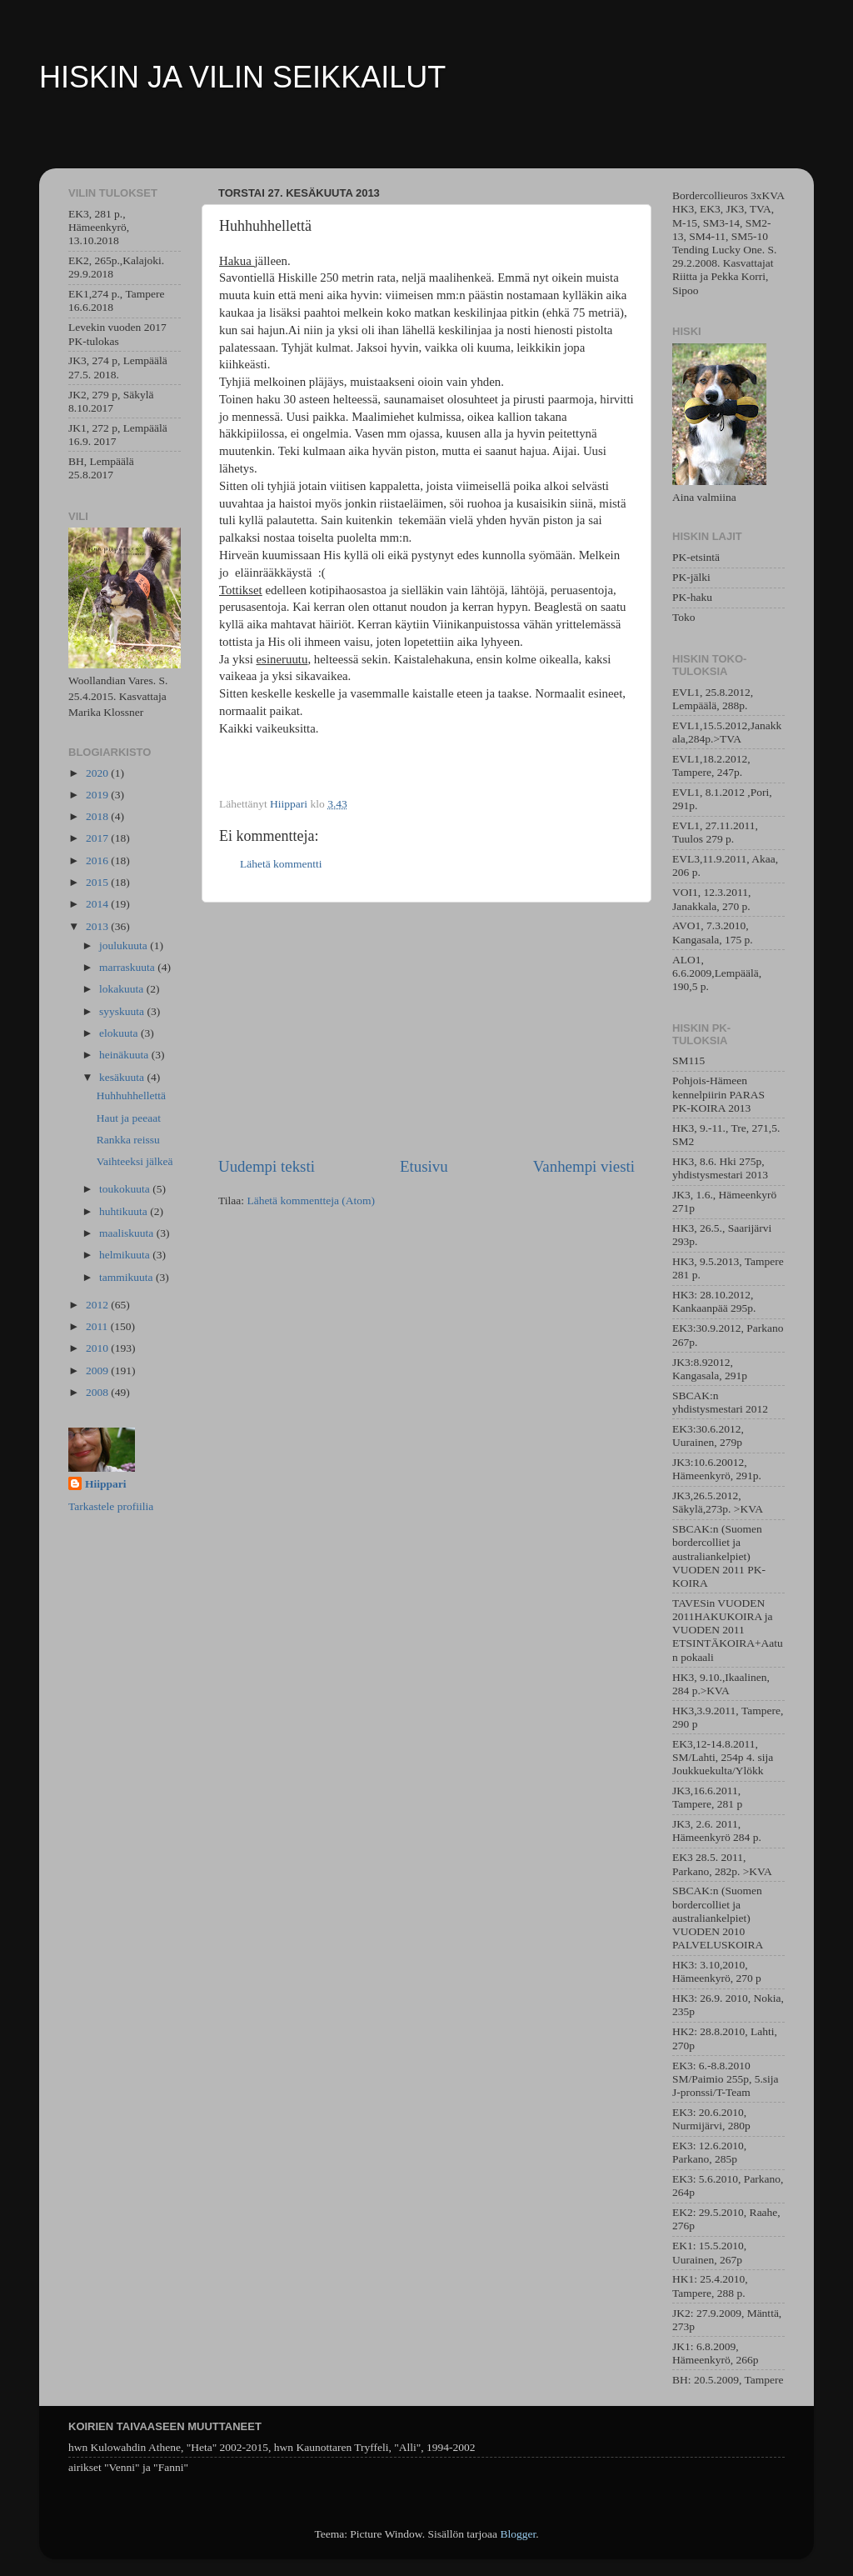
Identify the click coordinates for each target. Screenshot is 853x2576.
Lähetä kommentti (281, 864)
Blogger (518, 2534)
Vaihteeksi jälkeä (135, 1161)
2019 (98, 794)
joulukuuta (124, 945)
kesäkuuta (123, 1077)
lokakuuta (123, 989)
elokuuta (120, 1033)
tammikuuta (127, 1277)
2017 (98, 838)
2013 (98, 926)
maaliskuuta (128, 1233)
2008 (98, 1392)
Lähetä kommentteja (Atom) (311, 1200)
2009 (98, 1370)
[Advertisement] (426, 1029)
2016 (98, 860)
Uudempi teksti (266, 1166)
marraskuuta (128, 967)
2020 (98, 773)
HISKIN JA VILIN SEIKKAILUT (242, 77)
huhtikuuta (124, 1211)
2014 (98, 904)
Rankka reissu (128, 1139)
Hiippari (106, 1484)
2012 (98, 1304)
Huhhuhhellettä (131, 1095)
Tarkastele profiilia (110, 1506)
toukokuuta (125, 1189)
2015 (98, 882)
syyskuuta (123, 1011)
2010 (98, 1348)
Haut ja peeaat (129, 1118)
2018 (98, 816)
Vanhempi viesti (584, 1166)
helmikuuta (125, 1254)
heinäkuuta (125, 1054)
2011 (98, 1326)
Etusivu (424, 1166)
